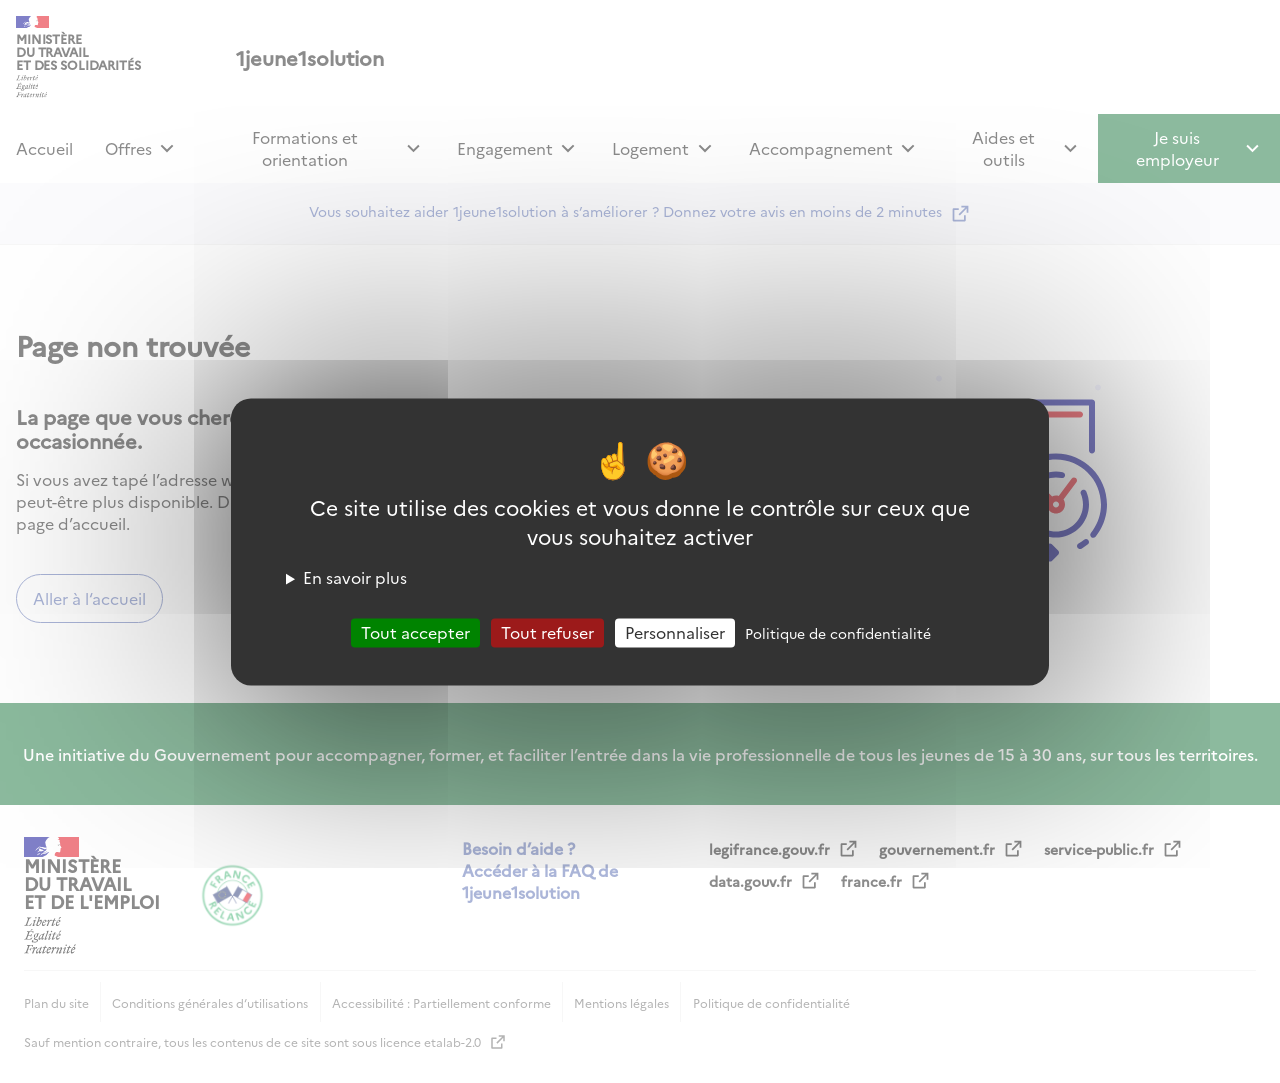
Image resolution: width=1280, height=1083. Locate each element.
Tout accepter (415, 632)
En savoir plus (355, 577)
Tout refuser (547, 632)
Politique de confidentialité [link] (838, 633)
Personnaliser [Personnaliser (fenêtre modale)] (675, 632)
